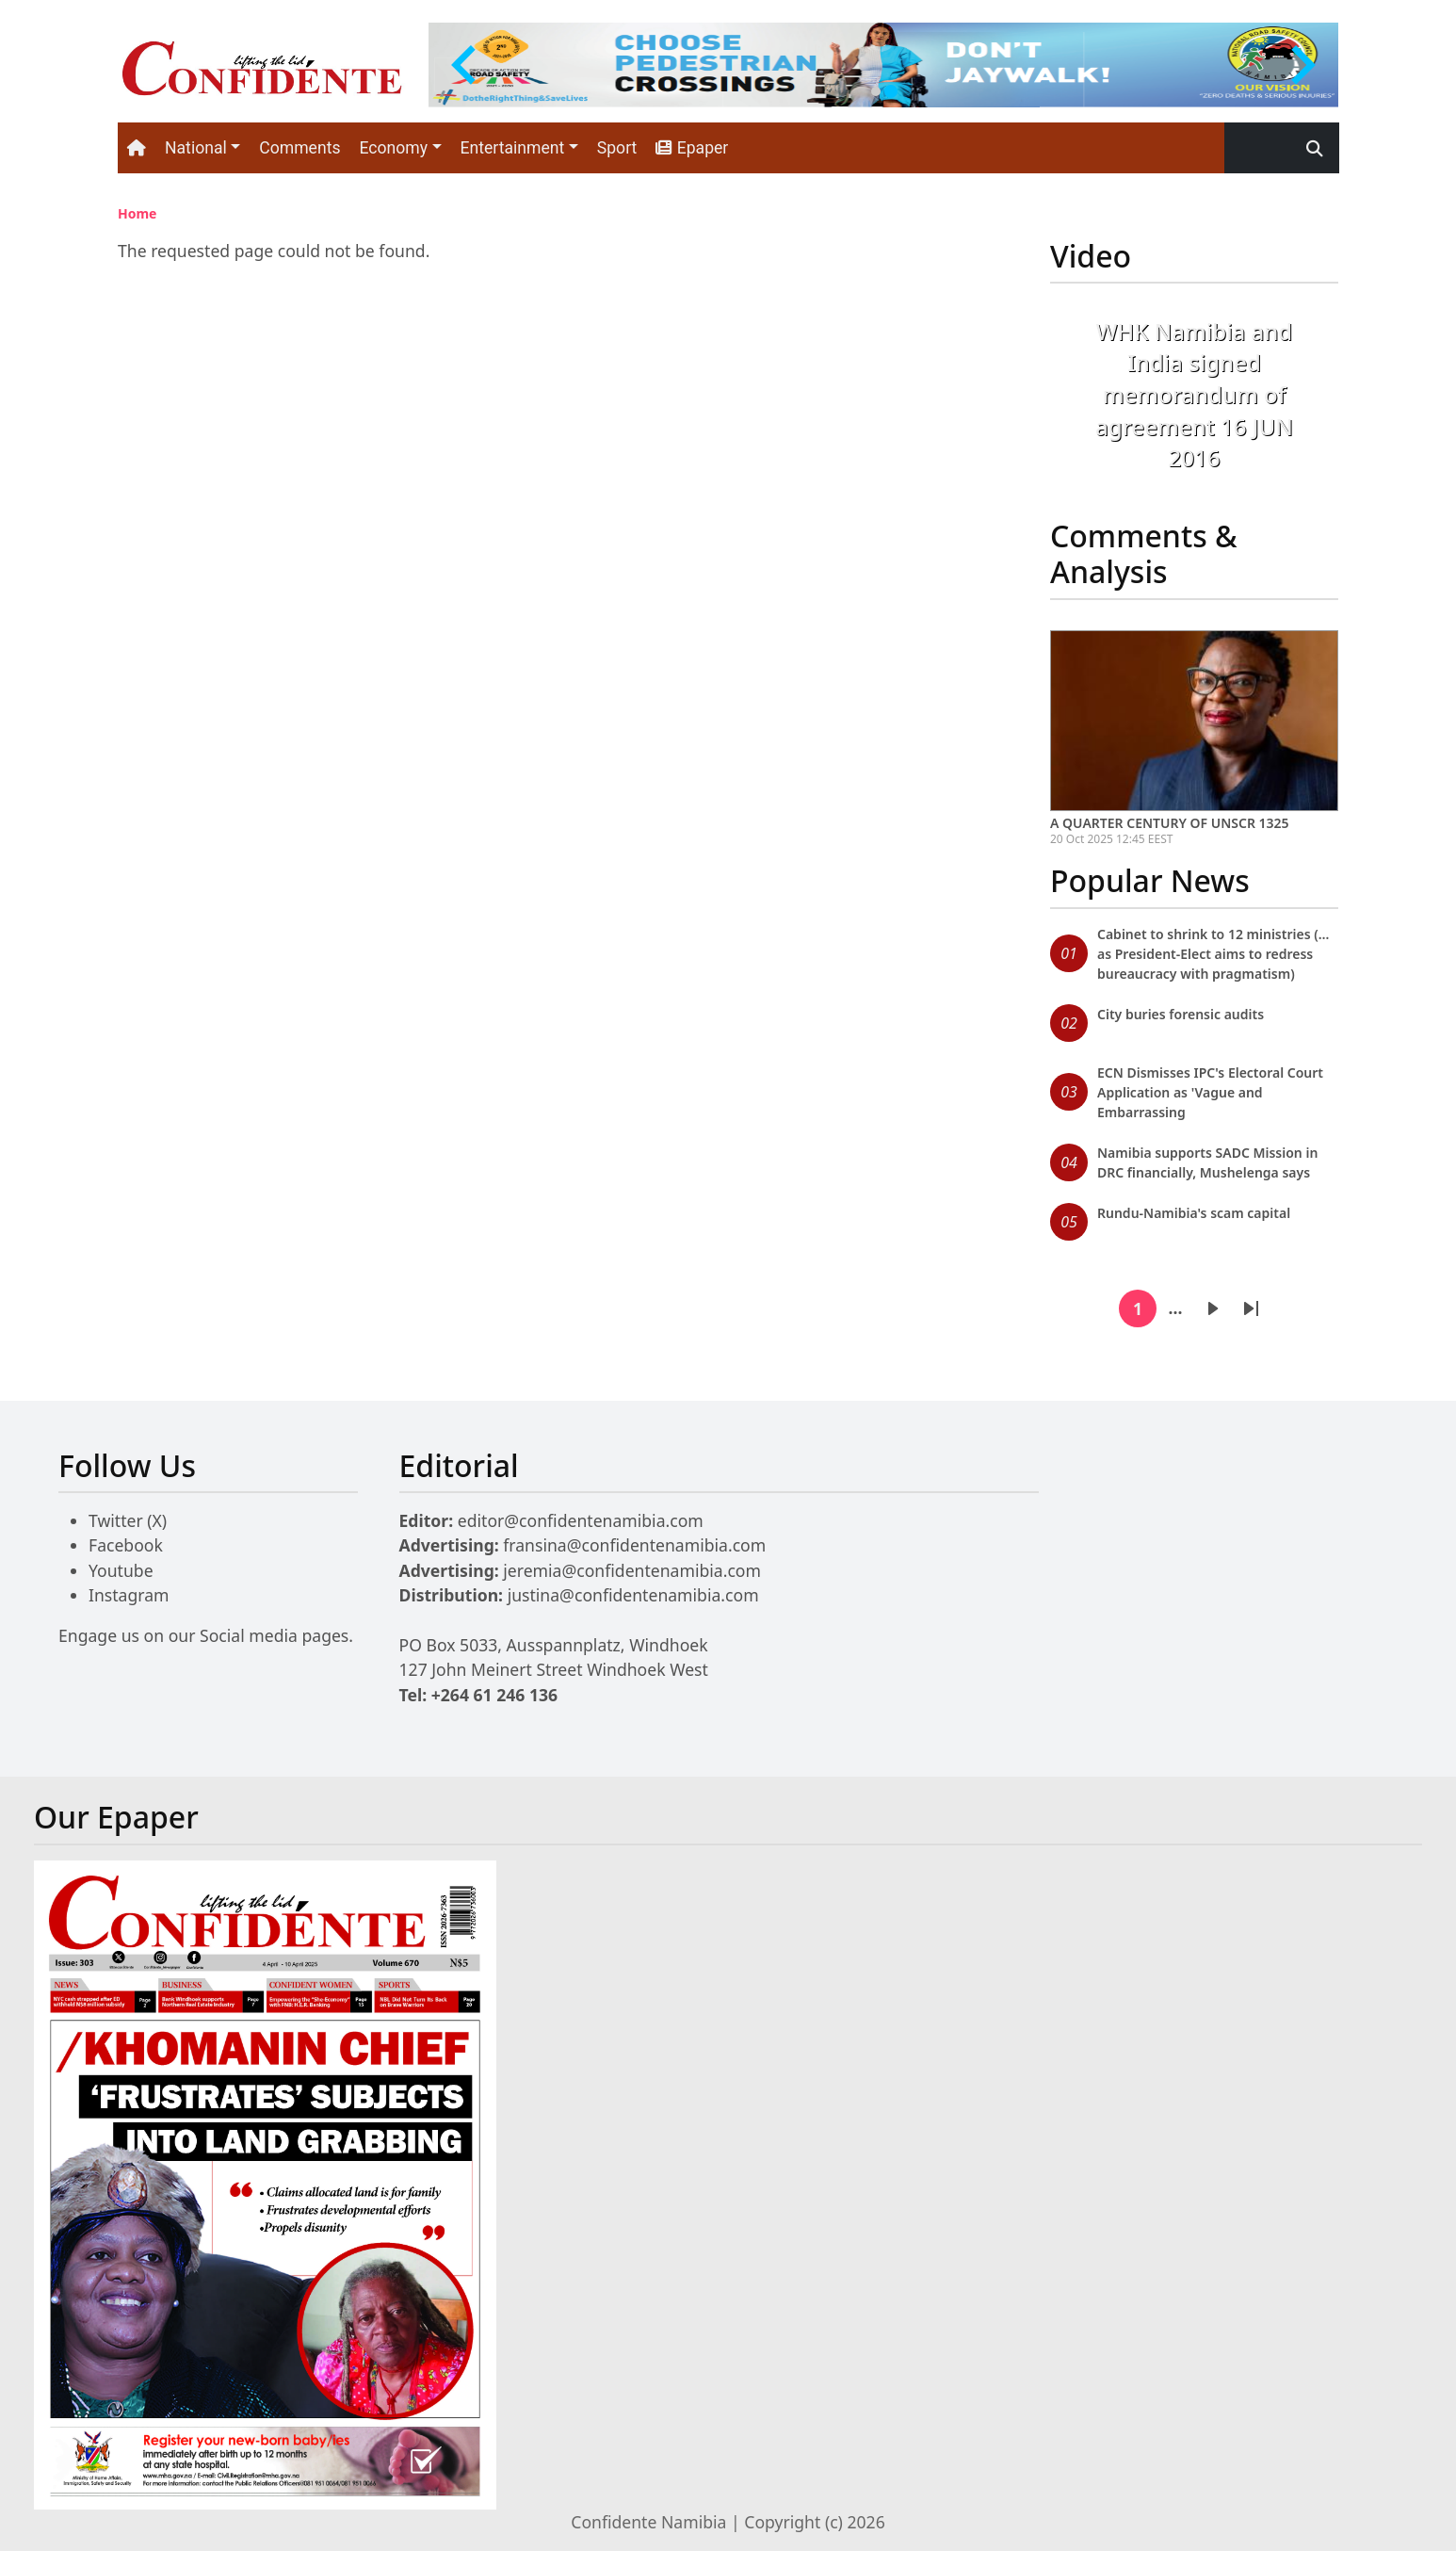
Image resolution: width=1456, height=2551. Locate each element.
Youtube (121, 1570)
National (196, 147)
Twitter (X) (128, 1520)
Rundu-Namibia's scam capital (1193, 1213)
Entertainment (513, 147)
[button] (1071, 408)
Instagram (129, 1595)
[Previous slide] (466, 65)
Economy (393, 147)
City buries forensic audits (1180, 1014)
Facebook (126, 1545)
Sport (617, 147)
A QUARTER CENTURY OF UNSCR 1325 (1169, 823)
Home (137, 213)
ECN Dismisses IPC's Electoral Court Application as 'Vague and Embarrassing (1210, 1092)
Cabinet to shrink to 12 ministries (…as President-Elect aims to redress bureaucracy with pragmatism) (1213, 954)
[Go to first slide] (1300, 65)
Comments (299, 147)
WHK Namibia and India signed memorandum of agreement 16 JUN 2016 (1194, 394)
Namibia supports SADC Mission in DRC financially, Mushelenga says (1207, 1162)
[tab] (876, 91)
